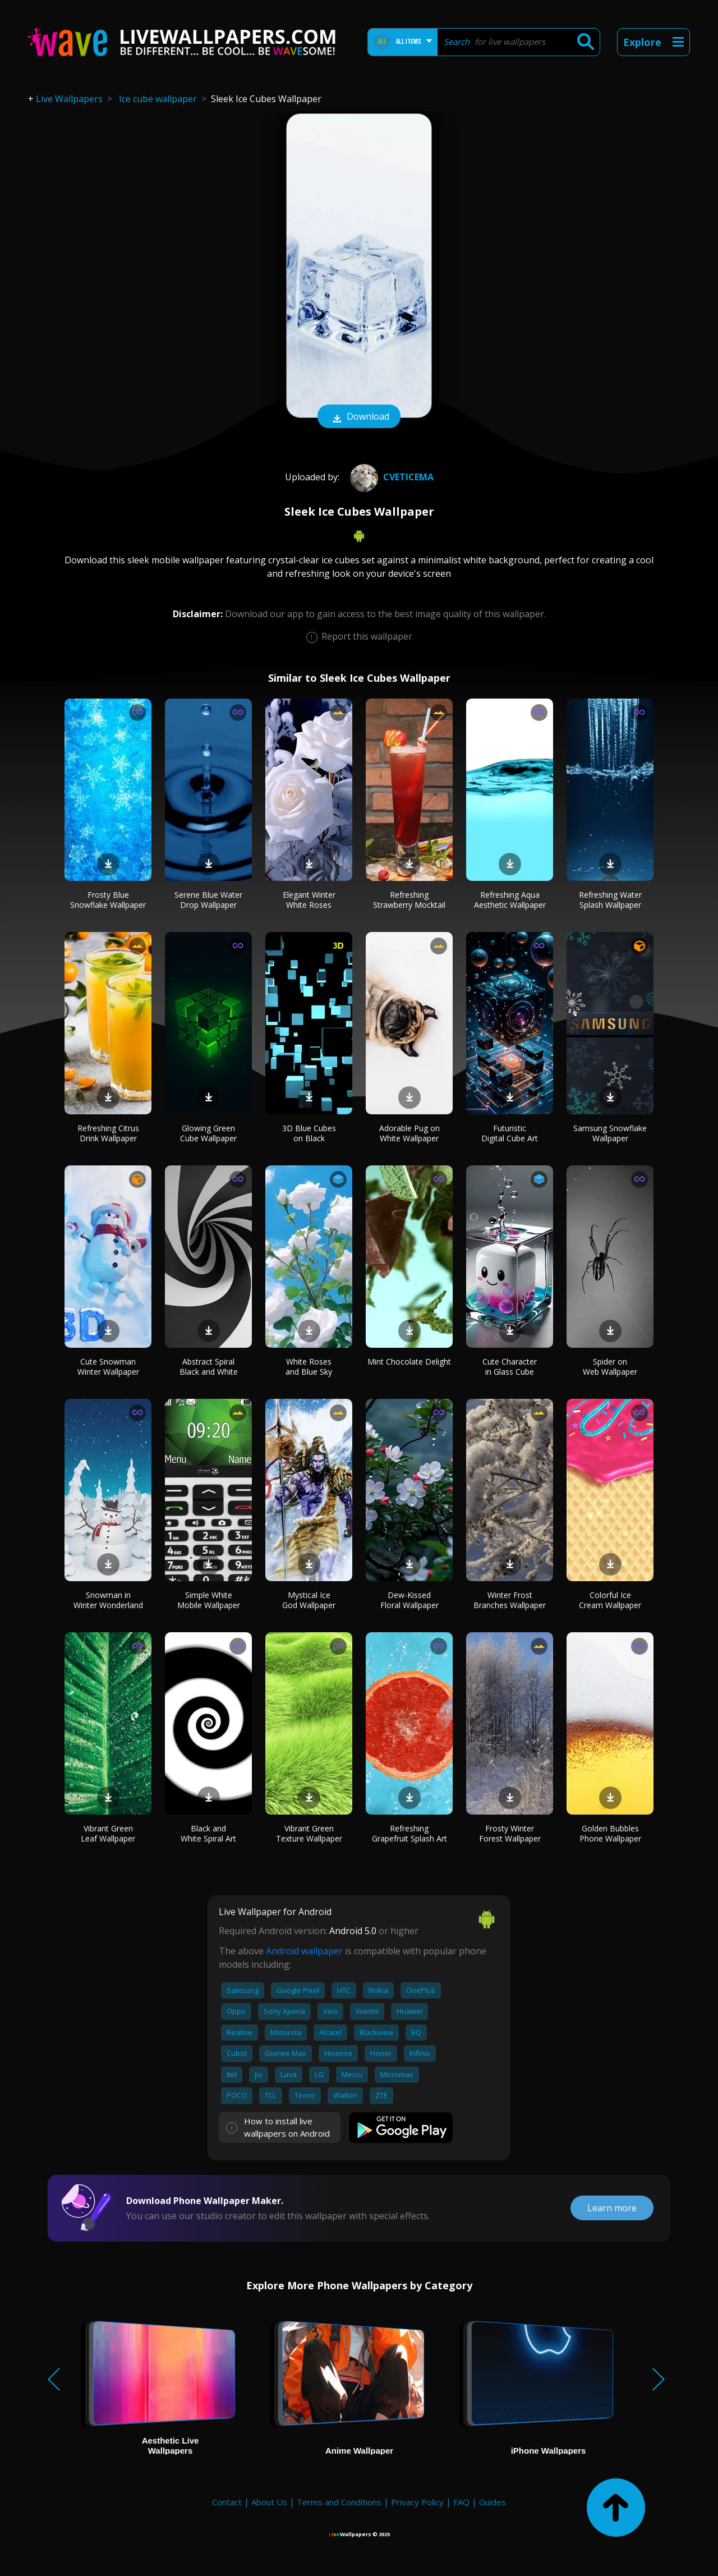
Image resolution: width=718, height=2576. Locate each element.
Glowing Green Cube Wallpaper (208, 1133)
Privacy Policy (417, 2502)
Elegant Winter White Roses (309, 899)
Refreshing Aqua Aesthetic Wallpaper (510, 899)
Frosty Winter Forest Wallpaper (510, 1833)
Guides (492, 2502)
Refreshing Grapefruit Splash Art (409, 1833)
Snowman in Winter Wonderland (108, 1600)
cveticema (390, 477)
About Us (269, 2502)
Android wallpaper (304, 1951)
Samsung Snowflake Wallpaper (610, 1133)
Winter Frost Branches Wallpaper (509, 1600)
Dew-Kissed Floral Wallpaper (409, 1600)
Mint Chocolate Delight (409, 1361)
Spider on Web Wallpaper (610, 1366)
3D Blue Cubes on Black (309, 1133)
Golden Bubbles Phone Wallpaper (610, 1833)
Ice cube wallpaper (158, 99)
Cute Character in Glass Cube (509, 1366)
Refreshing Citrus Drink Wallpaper (108, 1133)
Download (359, 417)
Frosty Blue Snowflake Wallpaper (108, 899)
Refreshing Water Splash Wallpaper (610, 899)
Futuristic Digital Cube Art (509, 1133)
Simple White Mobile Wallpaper (208, 1600)
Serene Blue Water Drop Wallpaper (208, 899)
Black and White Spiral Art (208, 1833)
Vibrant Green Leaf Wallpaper (108, 1833)
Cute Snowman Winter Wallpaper (108, 1366)
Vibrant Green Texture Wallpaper (309, 1833)
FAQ (461, 2502)
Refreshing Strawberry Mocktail (409, 899)
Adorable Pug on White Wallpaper (409, 1133)
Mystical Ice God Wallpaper (308, 1600)
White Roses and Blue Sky (309, 1366)
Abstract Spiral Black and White (209, 1366)
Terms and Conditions (339, 2502)
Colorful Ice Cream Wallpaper (610, 1600)
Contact (227, 2502)
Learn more (612, 2208)
